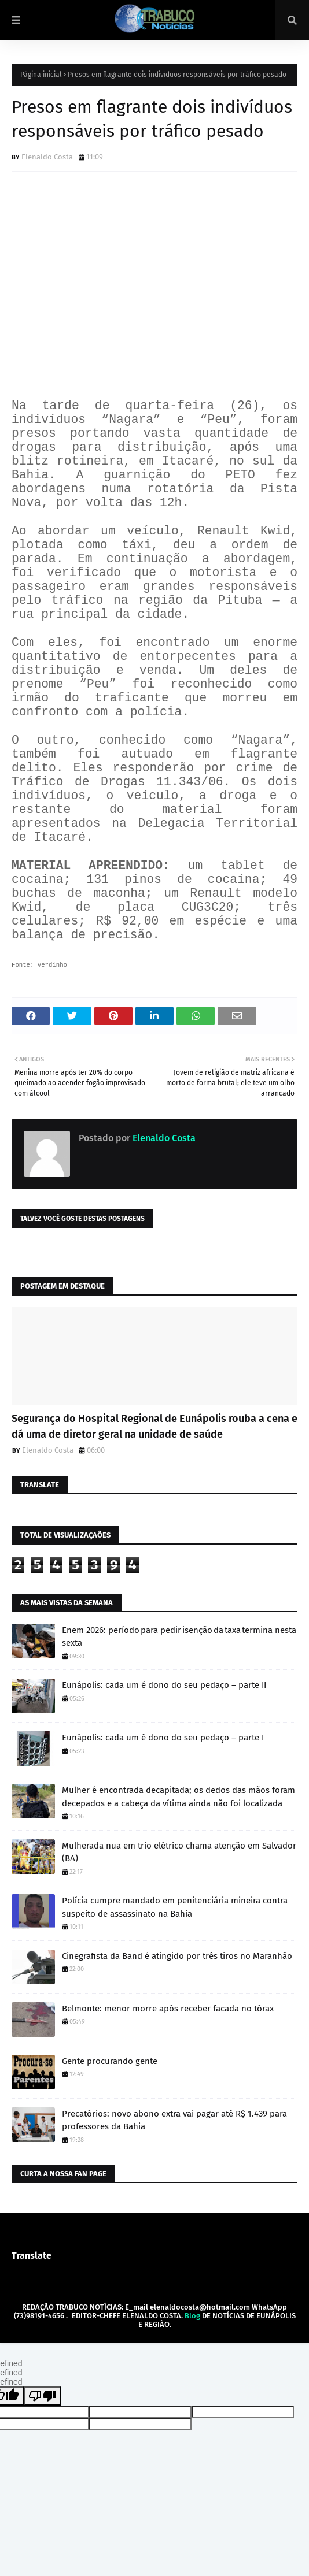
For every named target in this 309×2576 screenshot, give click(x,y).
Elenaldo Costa (47, 157)
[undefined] (42, 2396)
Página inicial (41, 74)
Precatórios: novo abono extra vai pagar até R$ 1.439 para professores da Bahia (174, 2120)
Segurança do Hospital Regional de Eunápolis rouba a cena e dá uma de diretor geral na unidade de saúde (154, 1426)
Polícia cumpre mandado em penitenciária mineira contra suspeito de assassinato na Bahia (175, 1907)
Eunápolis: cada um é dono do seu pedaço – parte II (164, 1685)
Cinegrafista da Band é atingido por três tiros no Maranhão (177, 1956)
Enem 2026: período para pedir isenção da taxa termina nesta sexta (179, 1637)
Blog (192, 2315)
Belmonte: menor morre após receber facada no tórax (168, 2008)
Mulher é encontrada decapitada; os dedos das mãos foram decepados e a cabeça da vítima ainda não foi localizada (178, 1797)
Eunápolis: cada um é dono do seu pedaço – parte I (163, 1737)
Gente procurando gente (109, 2061)
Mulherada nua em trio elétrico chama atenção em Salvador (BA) (179, 1852)
